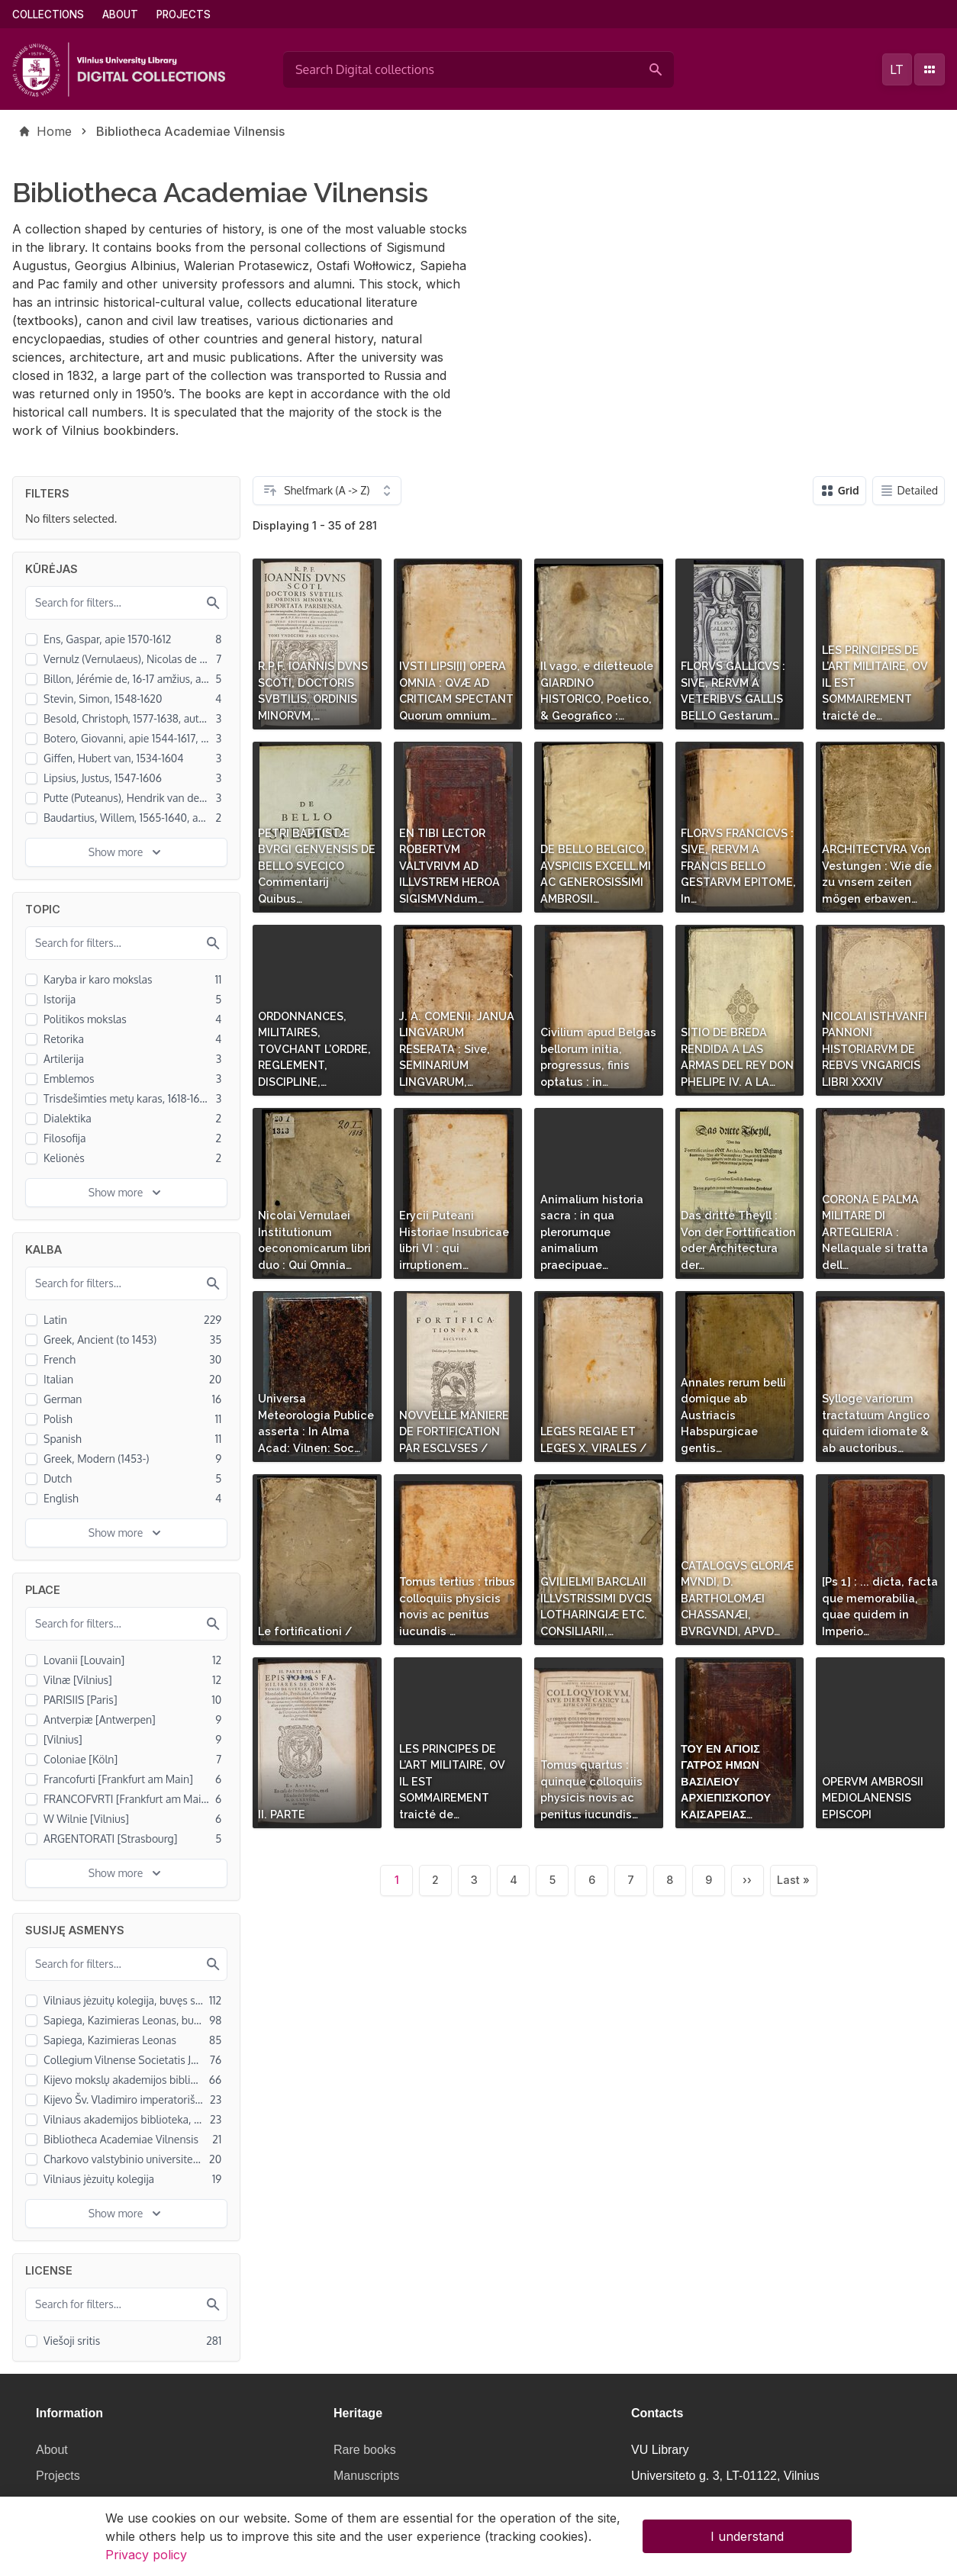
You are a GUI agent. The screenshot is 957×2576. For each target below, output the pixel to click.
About (120, 14)
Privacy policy (146, 2560)
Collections (48, 14)
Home (54, 131)
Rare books (365, 2449)
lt (897, 69)
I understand (747, 2541)
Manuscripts (366, 2475)
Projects (183, 14)
